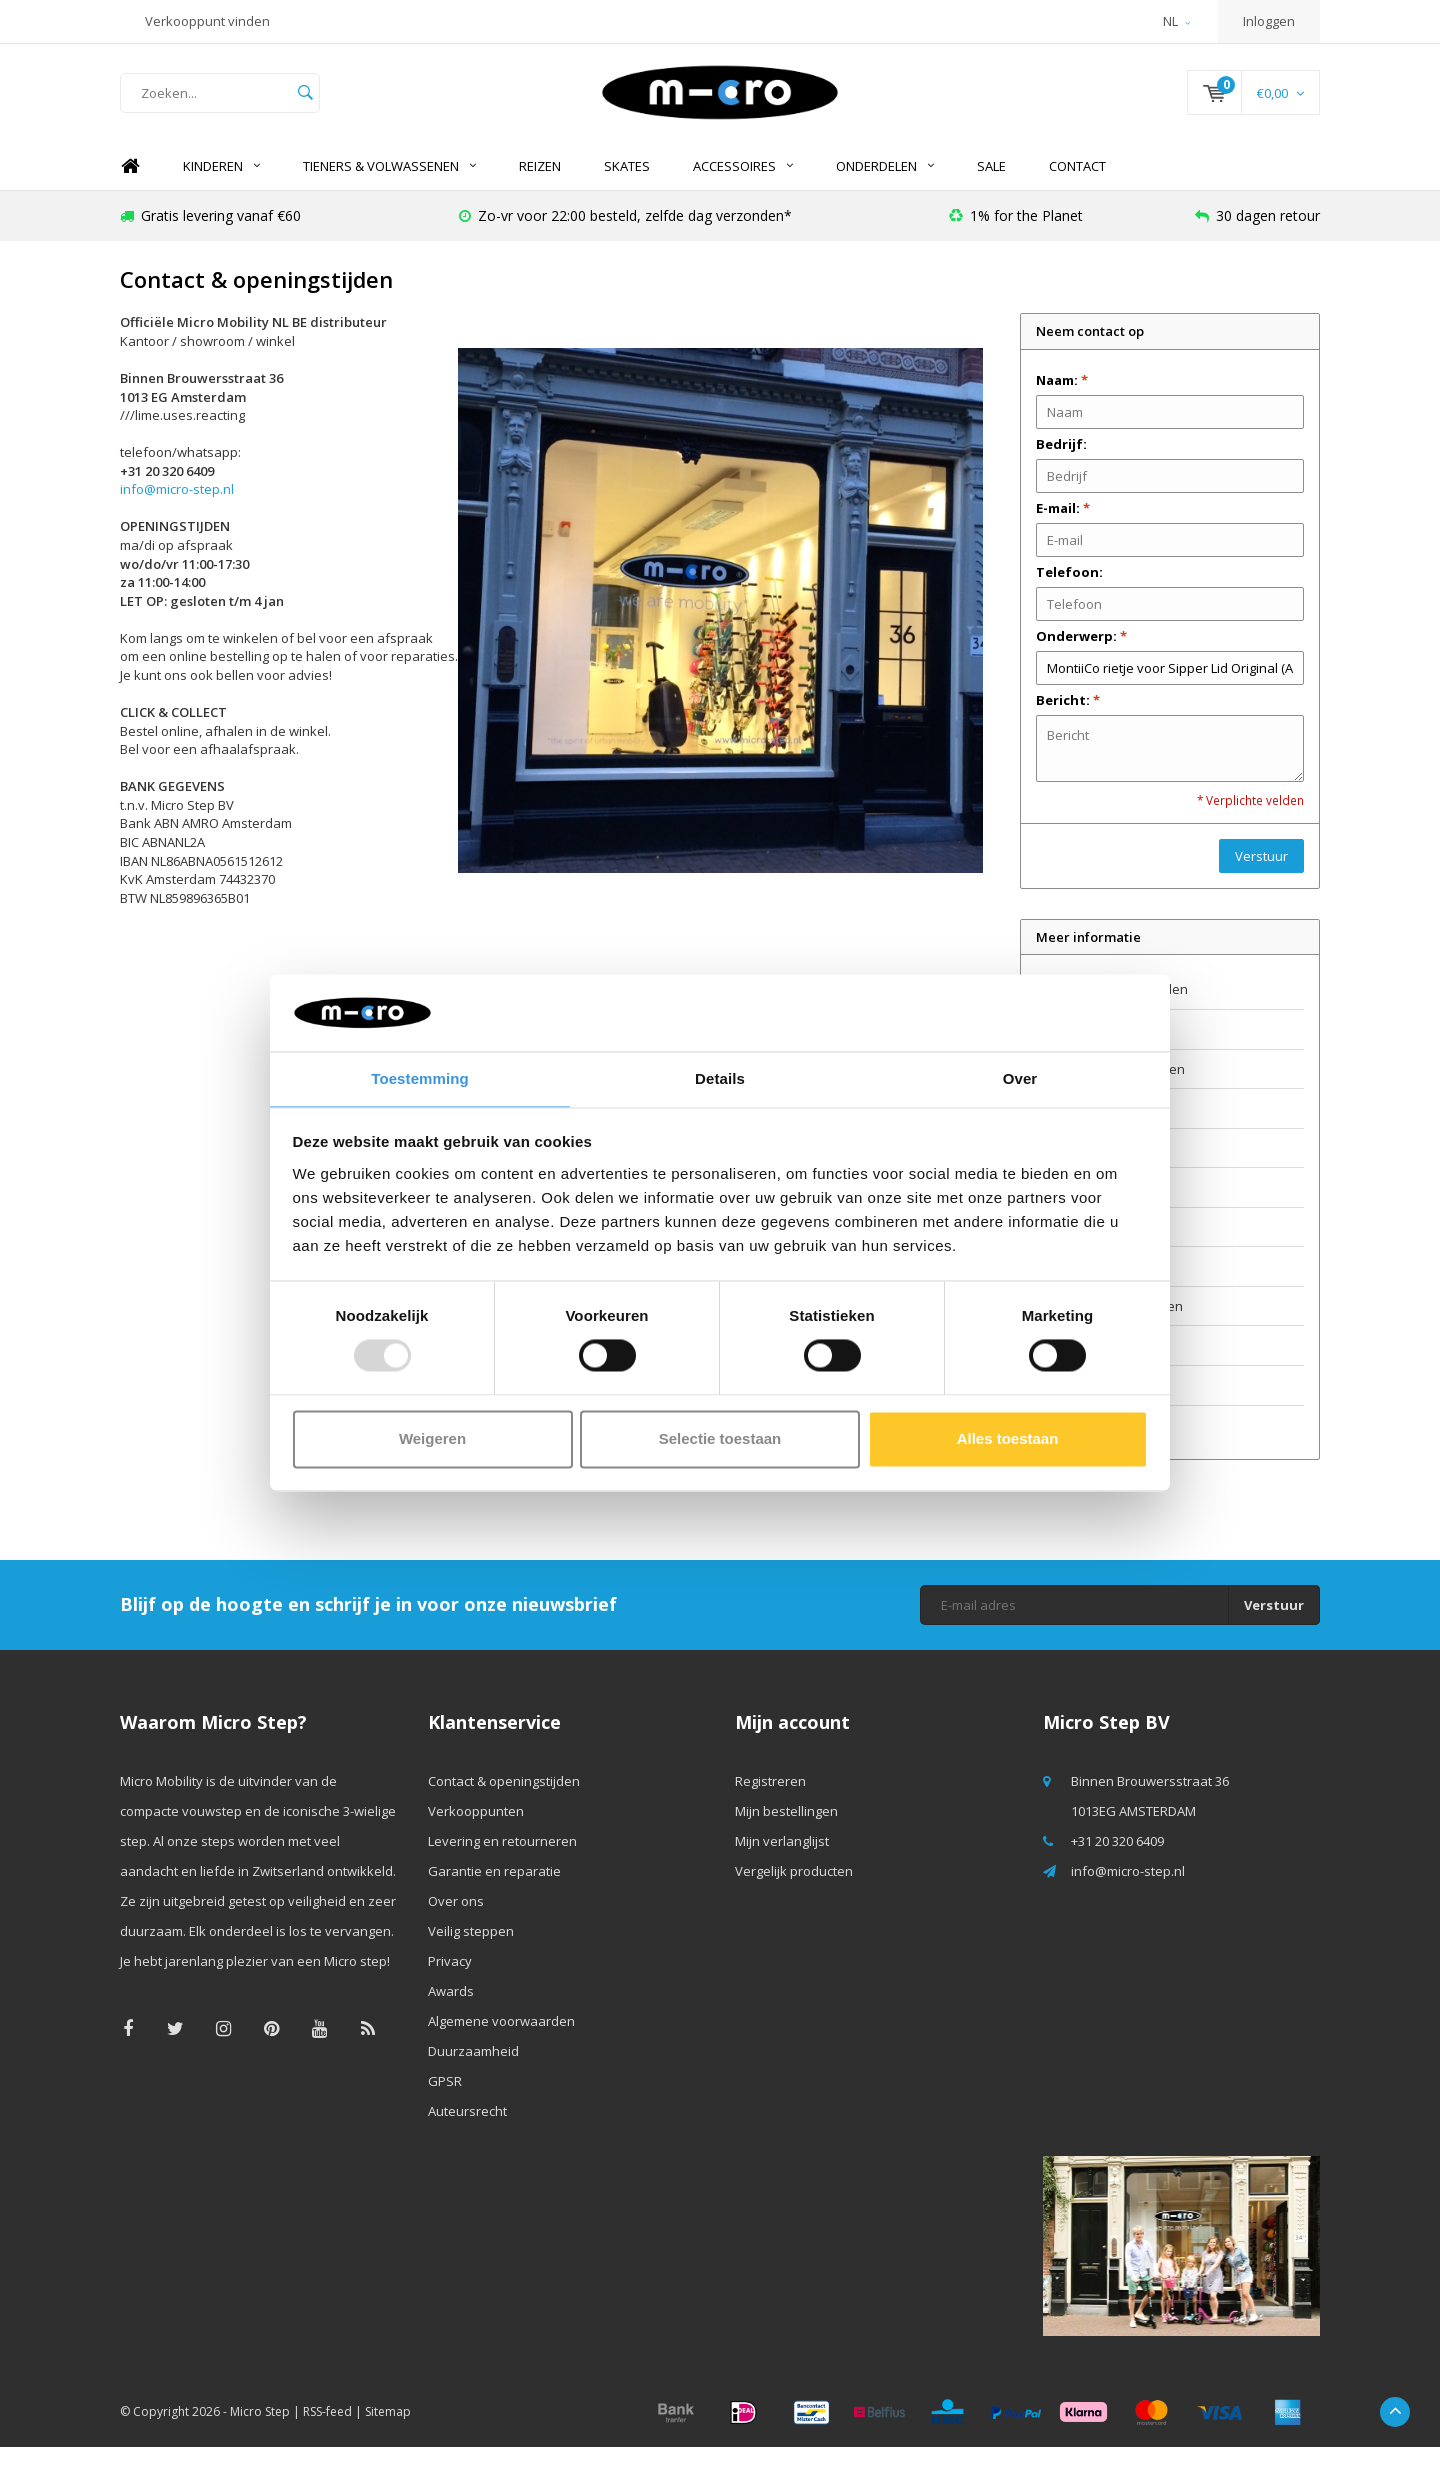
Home (130, 185)
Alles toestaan (1008, 1439)
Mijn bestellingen (786, 1830)
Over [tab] (1020, 1077)
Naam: (1062, 399)
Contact (1077, 185)
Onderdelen (885, 185)
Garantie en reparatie (1102, 1127)
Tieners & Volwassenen (389, 185)
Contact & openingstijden (1112, 1009)
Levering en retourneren (1110, 1088)
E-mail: (1063, 527)
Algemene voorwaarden (1109, 1325)
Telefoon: (1069, 591)
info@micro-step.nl (177, 509)
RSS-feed (327, 2430)
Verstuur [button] (1261, 875)
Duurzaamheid (1081, 1365)
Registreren (770, 1800)
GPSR (1053, 1404)
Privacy (1058, 1246)
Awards (1059, 1286)
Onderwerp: (1081, 655)
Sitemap (388, 2430)
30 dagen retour (1257, 234)
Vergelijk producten (794, 1890)
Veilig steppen (1079, 1206)
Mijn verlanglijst (782, 1860)
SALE (991, 185)
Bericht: (1068, 719)
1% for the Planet (1016, 234)
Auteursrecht (1075, 1444)
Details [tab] (720, 1077)
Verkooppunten (1084, 1048)
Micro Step (260, 2430)
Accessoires (743, 185)
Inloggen (1269, 21)
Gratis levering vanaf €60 (210, 234)
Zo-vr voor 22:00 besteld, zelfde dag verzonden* (625, 234)
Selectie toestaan (720, 1439)
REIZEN (540, 185)
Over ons (1064, 1167)
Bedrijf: (1061, 463)
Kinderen (221, 185)
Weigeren (432, 1439)
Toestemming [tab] (420, 1077)
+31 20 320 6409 (1117, 1860)
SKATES (627, 185)
